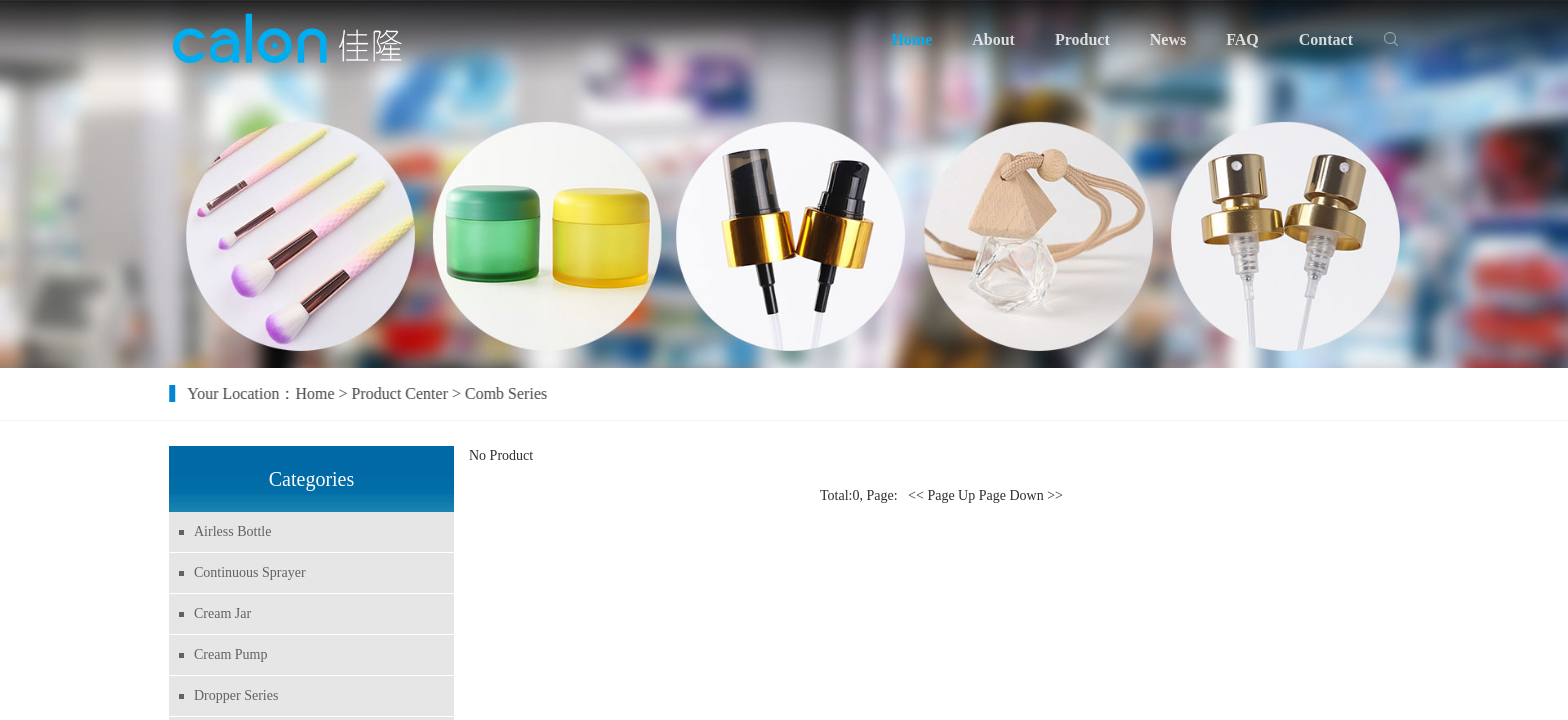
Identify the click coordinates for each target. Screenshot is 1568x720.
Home (331, 393)
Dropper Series (232, 695)
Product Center (416, 393)
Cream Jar (218, 613)
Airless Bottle (228, 531)
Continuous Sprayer (246, 572)
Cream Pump (226, 654)
